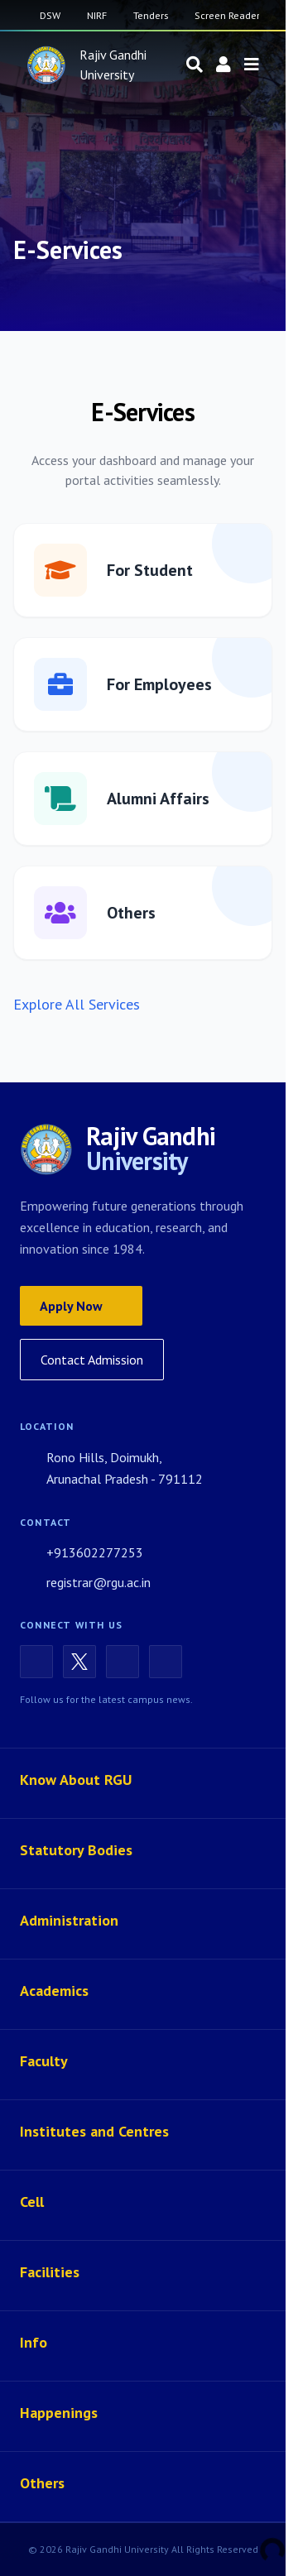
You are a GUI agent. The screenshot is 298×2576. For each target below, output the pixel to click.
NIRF (97, 15)
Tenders (150, 15)
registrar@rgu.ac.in (85, 1582)
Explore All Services (76, 1004)
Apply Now (81, 1306)
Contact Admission (92, 1359)
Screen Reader (227, 15)
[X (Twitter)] (79, 1661)
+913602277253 (81, 1552)
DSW (50, 15)
